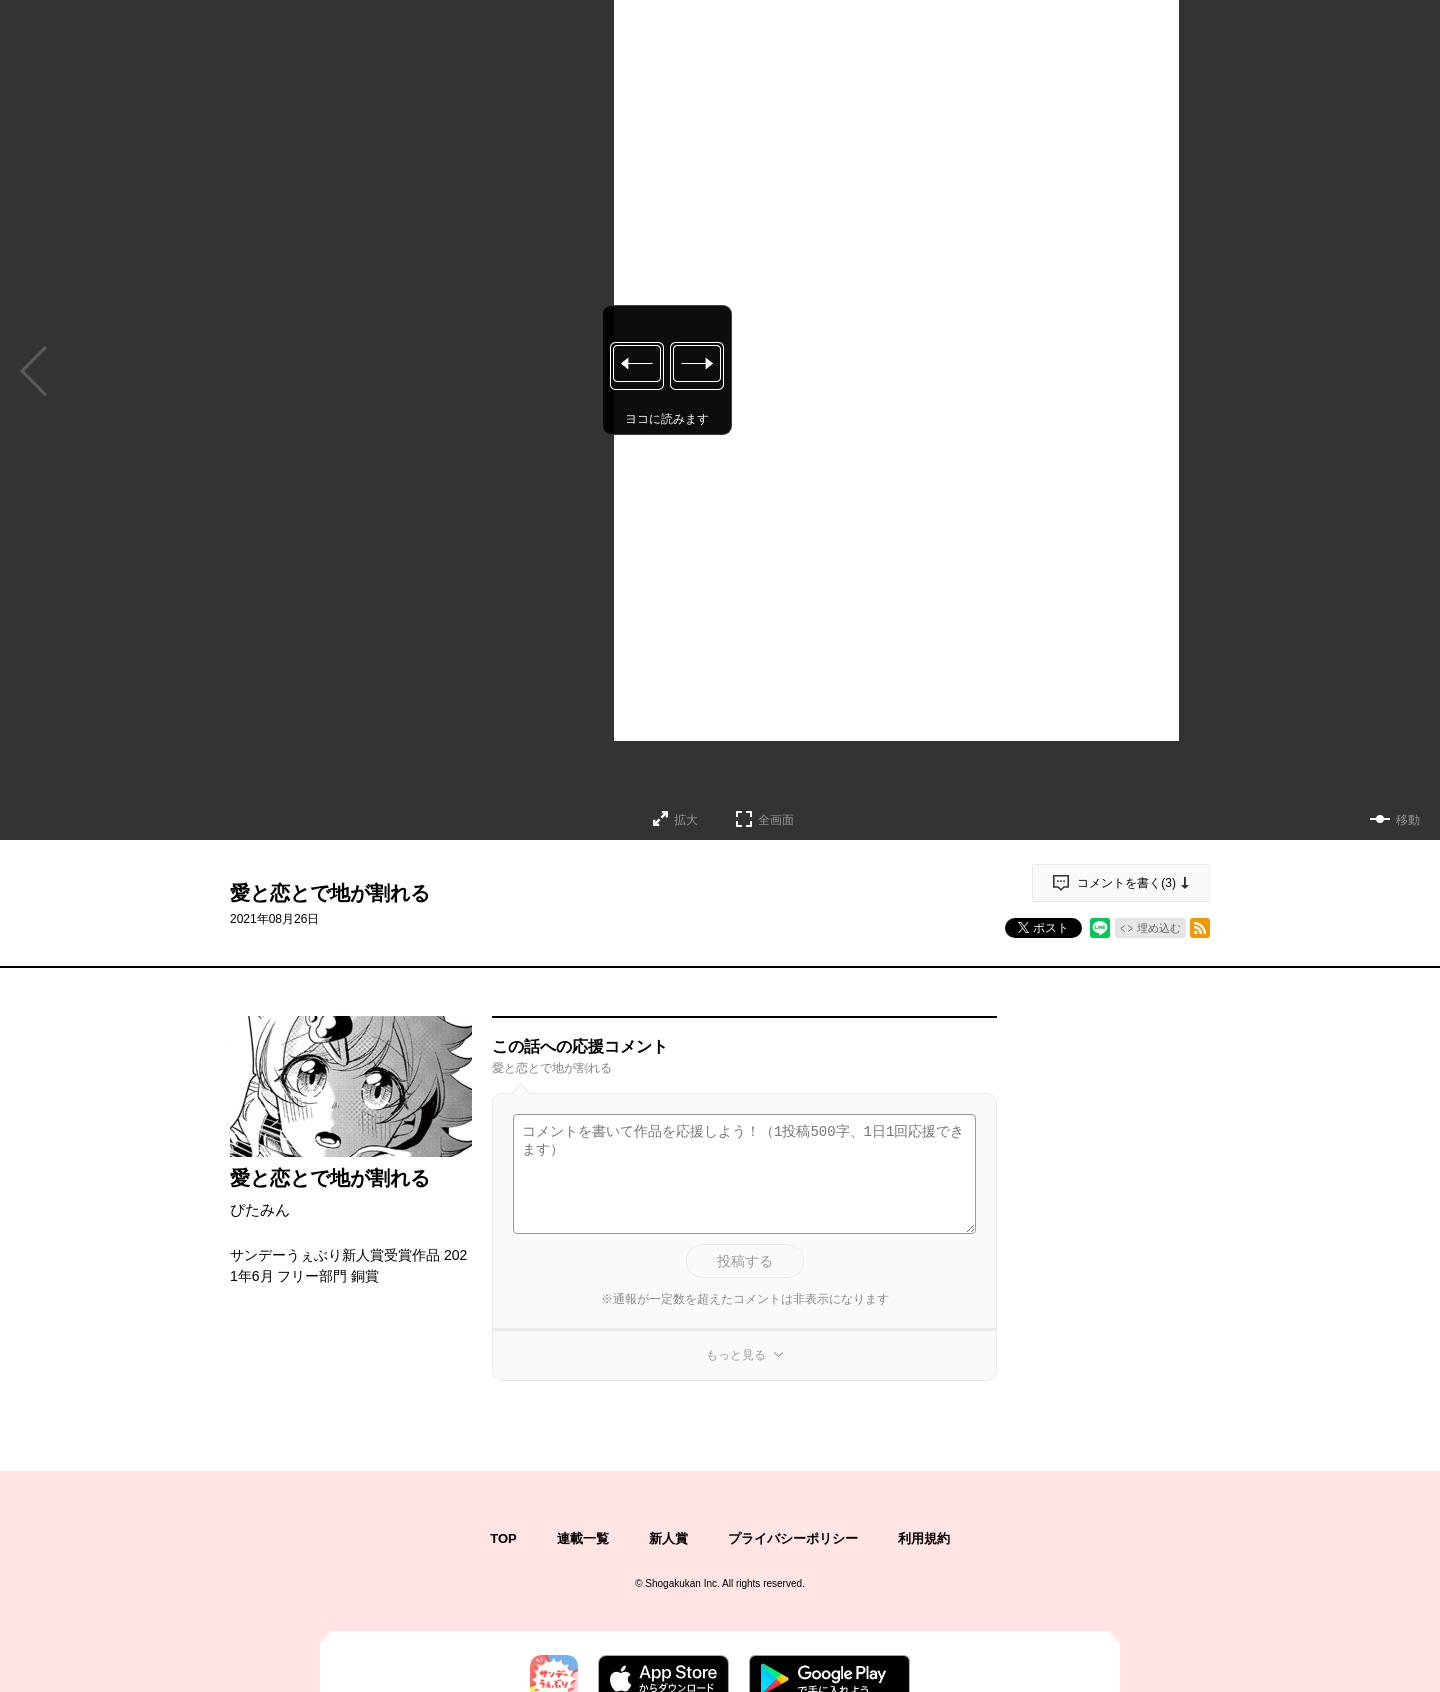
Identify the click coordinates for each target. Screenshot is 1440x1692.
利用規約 (924, 1538)
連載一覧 (583, 1538)
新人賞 (668, 1538)
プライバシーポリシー (793, 1538)
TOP (503, 1538)
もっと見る (736, 1355)
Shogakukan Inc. (682, 1583)
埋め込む (1159, 928)
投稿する (745, 1261)
